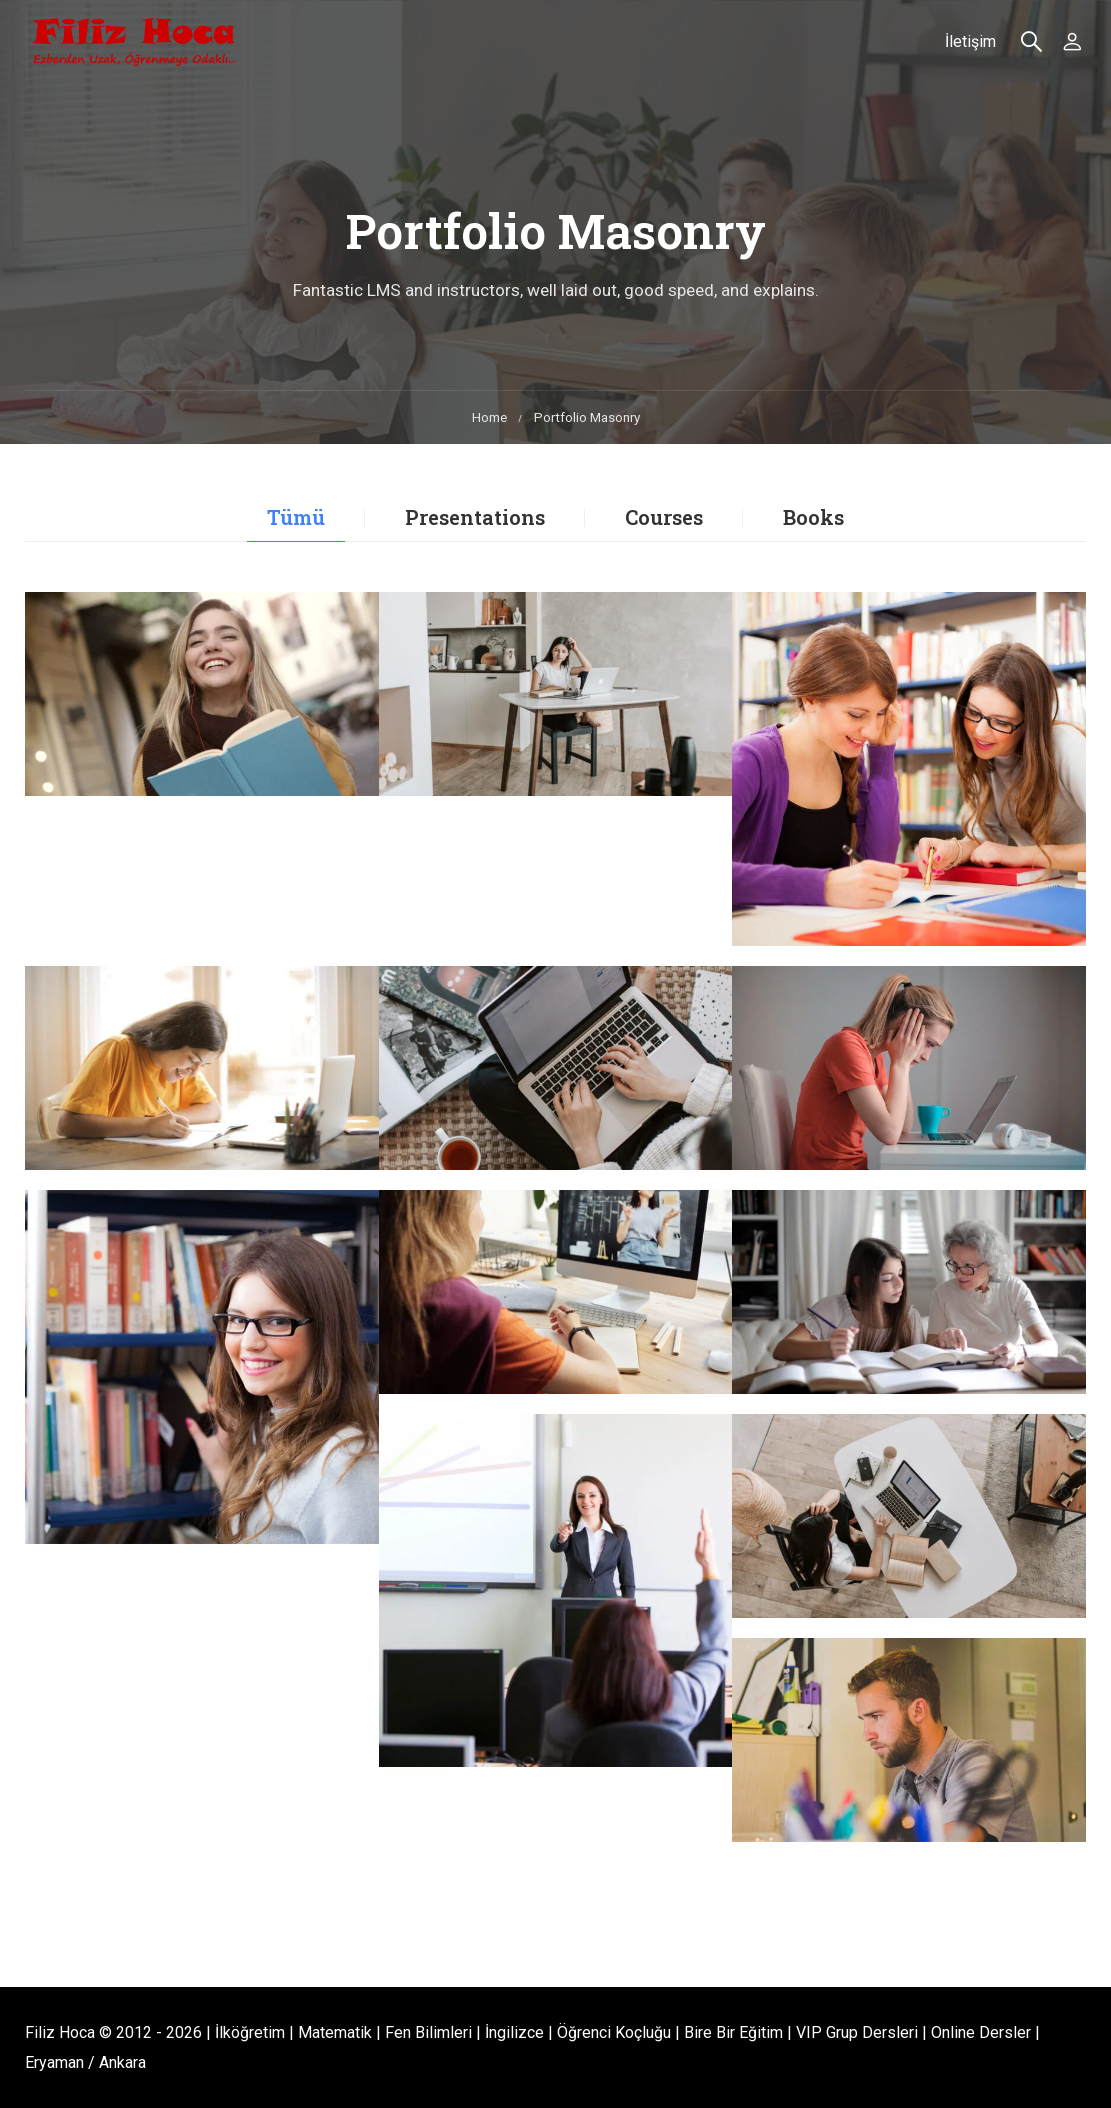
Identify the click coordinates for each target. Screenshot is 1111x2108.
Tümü (296, 517)
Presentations (475, 517)
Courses (664, 517)
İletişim (969, 43)
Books (813, 517)
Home (489, 417)
